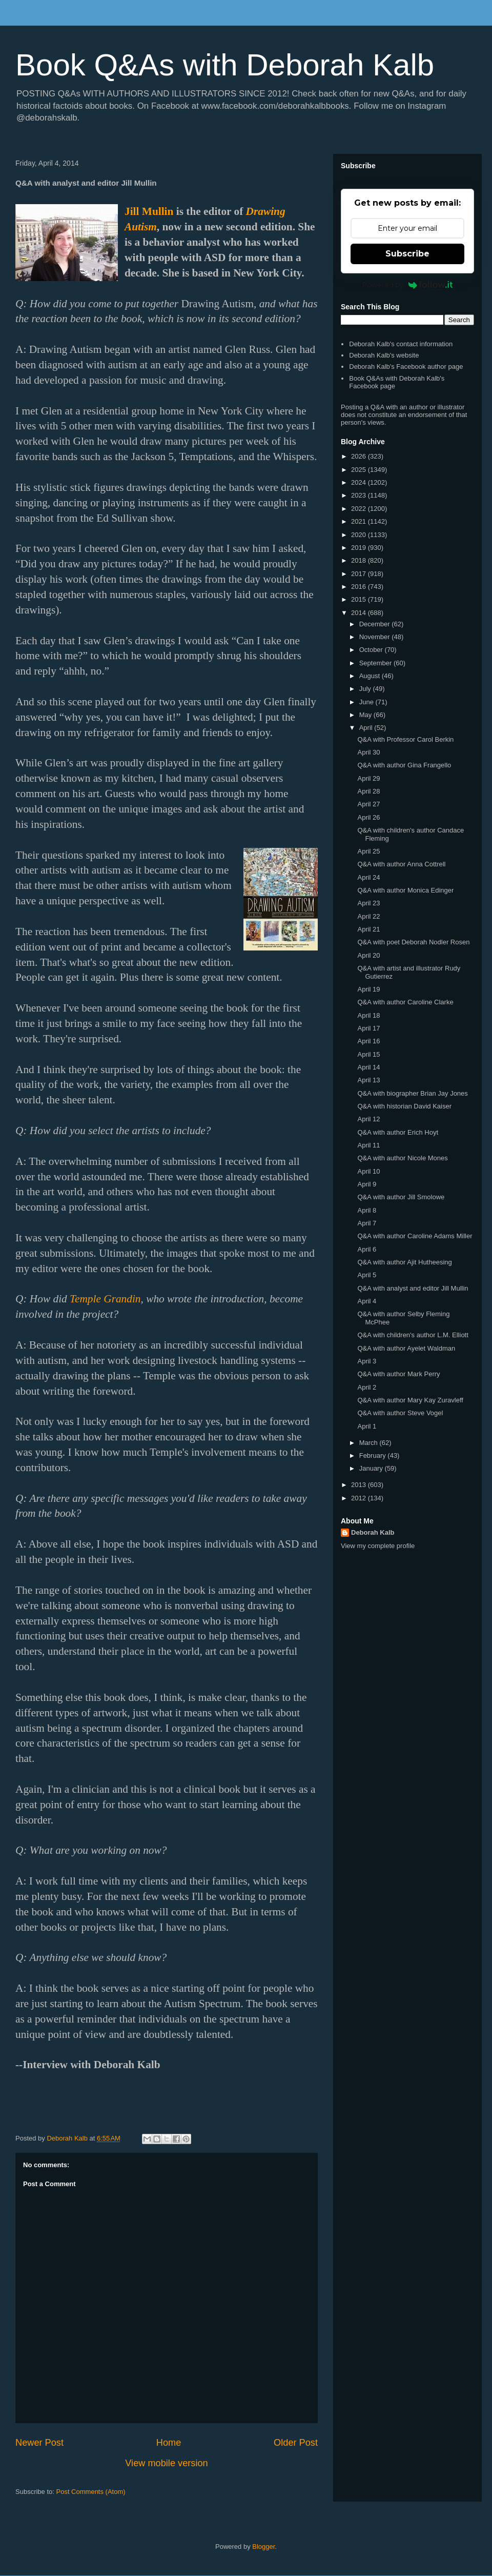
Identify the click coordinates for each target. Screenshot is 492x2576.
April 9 (366, 1184)
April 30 (368, 752)
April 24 (368, 877)
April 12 (368, 1119)
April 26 (368, 817)
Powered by (407, 285)
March (369, 1442)
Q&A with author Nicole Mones (402, 1158)
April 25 (368, 851)
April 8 (366, 1210)
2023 (359, 495)
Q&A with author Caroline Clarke (405, 1002)
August (370, 676)
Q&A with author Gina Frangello (404, 765)
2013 (359, 1485)
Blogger (263, 2546)
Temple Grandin (105, 1299)
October (372, 649)
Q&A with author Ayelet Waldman (406, 1348)
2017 (359, 574)
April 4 (366, 1301)
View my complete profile (378, 1546)
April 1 (366, 1426)
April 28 (368, 791)
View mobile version (166, 2463)
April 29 (368, 778)
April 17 (368, 1028)
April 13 (368, 1080)
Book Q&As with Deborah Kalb (224, 65)
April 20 (368, 955)
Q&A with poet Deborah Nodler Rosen (413, 942)
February (373, 1455)
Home (168, 2443)
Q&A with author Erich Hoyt (397, 1132)
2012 (359, 1498)
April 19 (368, 989)
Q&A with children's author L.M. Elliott (412, 1335)
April (367, 727)
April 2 (366, 1387)
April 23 (368, 903)
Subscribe (407, 254)
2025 (359, 469)
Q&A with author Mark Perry (398, 1374)
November (375, 637)
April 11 (368, 1145)
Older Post (296, 2443)
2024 (359, 482)
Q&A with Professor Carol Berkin (405, 739)
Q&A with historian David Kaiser (404, 1106)
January (372, 1468)
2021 (359, 521)
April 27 (368, 804)
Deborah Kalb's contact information (401, 344)
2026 (359, 456)
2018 (359, 560)
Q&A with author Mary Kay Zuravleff (410, 1400)
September (376, 663)
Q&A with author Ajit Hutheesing (404, 1262)
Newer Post (39, 2443)
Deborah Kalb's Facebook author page (406, 366)
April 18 (368, 1015)
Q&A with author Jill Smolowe (400, 1197)
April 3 (366, 1361)
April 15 (368, 1054)
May (366, 715)
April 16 (368, 1041)
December (375, 624)
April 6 (366, 1249)
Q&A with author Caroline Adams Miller (414, 1236)
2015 (359, 599)
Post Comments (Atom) (91, 2491)
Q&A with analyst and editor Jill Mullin (412, 1288)
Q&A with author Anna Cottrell (401, 864)
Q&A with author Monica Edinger (405, 890)
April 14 (368, 1067)
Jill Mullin (149, 211)
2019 (359, 547)
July (366, 688)
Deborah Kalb (373, 1532)
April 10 (368, 1171)
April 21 (368, 929)
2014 (359, 613)
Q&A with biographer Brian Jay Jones (412, 1093)
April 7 (366, 1223)
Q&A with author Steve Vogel (400, 1413)
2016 (359, 586)
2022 (359, 508)
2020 (359, 535)
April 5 (366, 1275)
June (367, 702)
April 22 (368, 916)
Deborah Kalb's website (384, 355)
